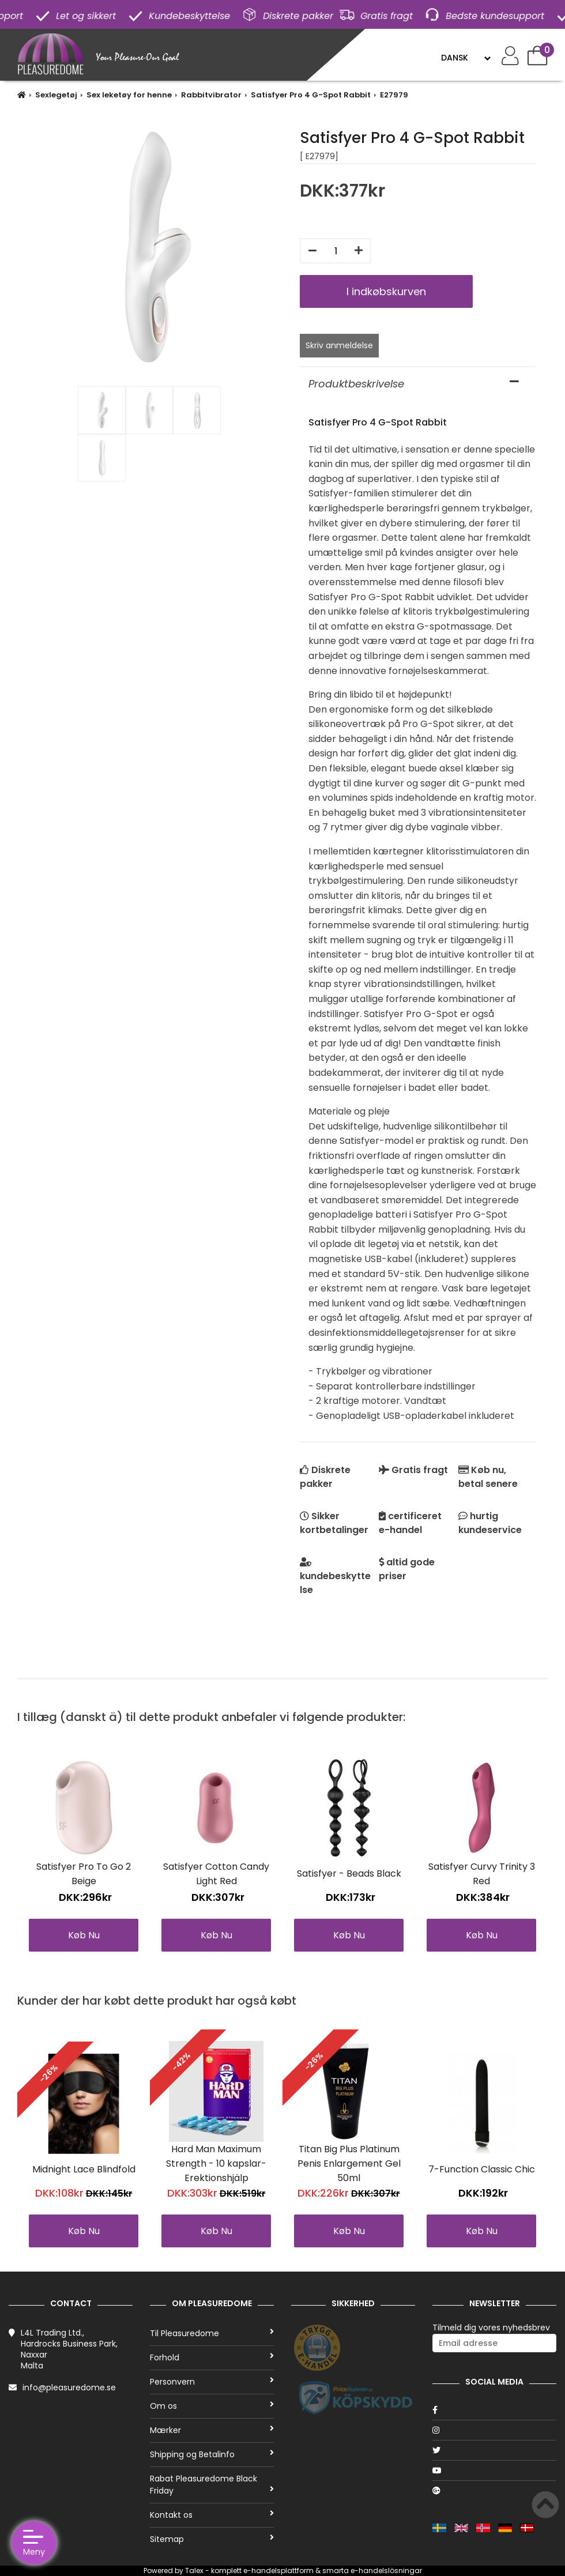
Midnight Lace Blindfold (83, 2169)
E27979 (394, 94)
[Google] (494, 2490)
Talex (194, 2570)
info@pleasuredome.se (69, 2387)
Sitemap (212, 2539)
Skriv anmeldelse (339, 345)
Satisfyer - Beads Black (349, 1873)
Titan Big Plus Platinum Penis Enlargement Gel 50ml (349, 2163)
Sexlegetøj (56, 94)
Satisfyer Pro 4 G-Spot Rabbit (311, 94)
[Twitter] (494, 2450)
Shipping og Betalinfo (212, 2454)
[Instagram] (494, 2430)
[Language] (465, 57)
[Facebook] (494, 2410)
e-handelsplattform (278, 2570)
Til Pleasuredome (212, 2333)
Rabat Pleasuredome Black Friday (212, 2484)
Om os (212, 2406)
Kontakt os (212, 2515)
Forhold (212, 2357)
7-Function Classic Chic (481, 2169)
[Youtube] (494, 2470)
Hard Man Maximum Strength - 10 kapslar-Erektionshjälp (216, 2163)
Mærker (212, 2430)
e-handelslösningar (386, 2570)
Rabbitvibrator (211, 94)
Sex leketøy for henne (129, 94)
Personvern (212, 2381)
